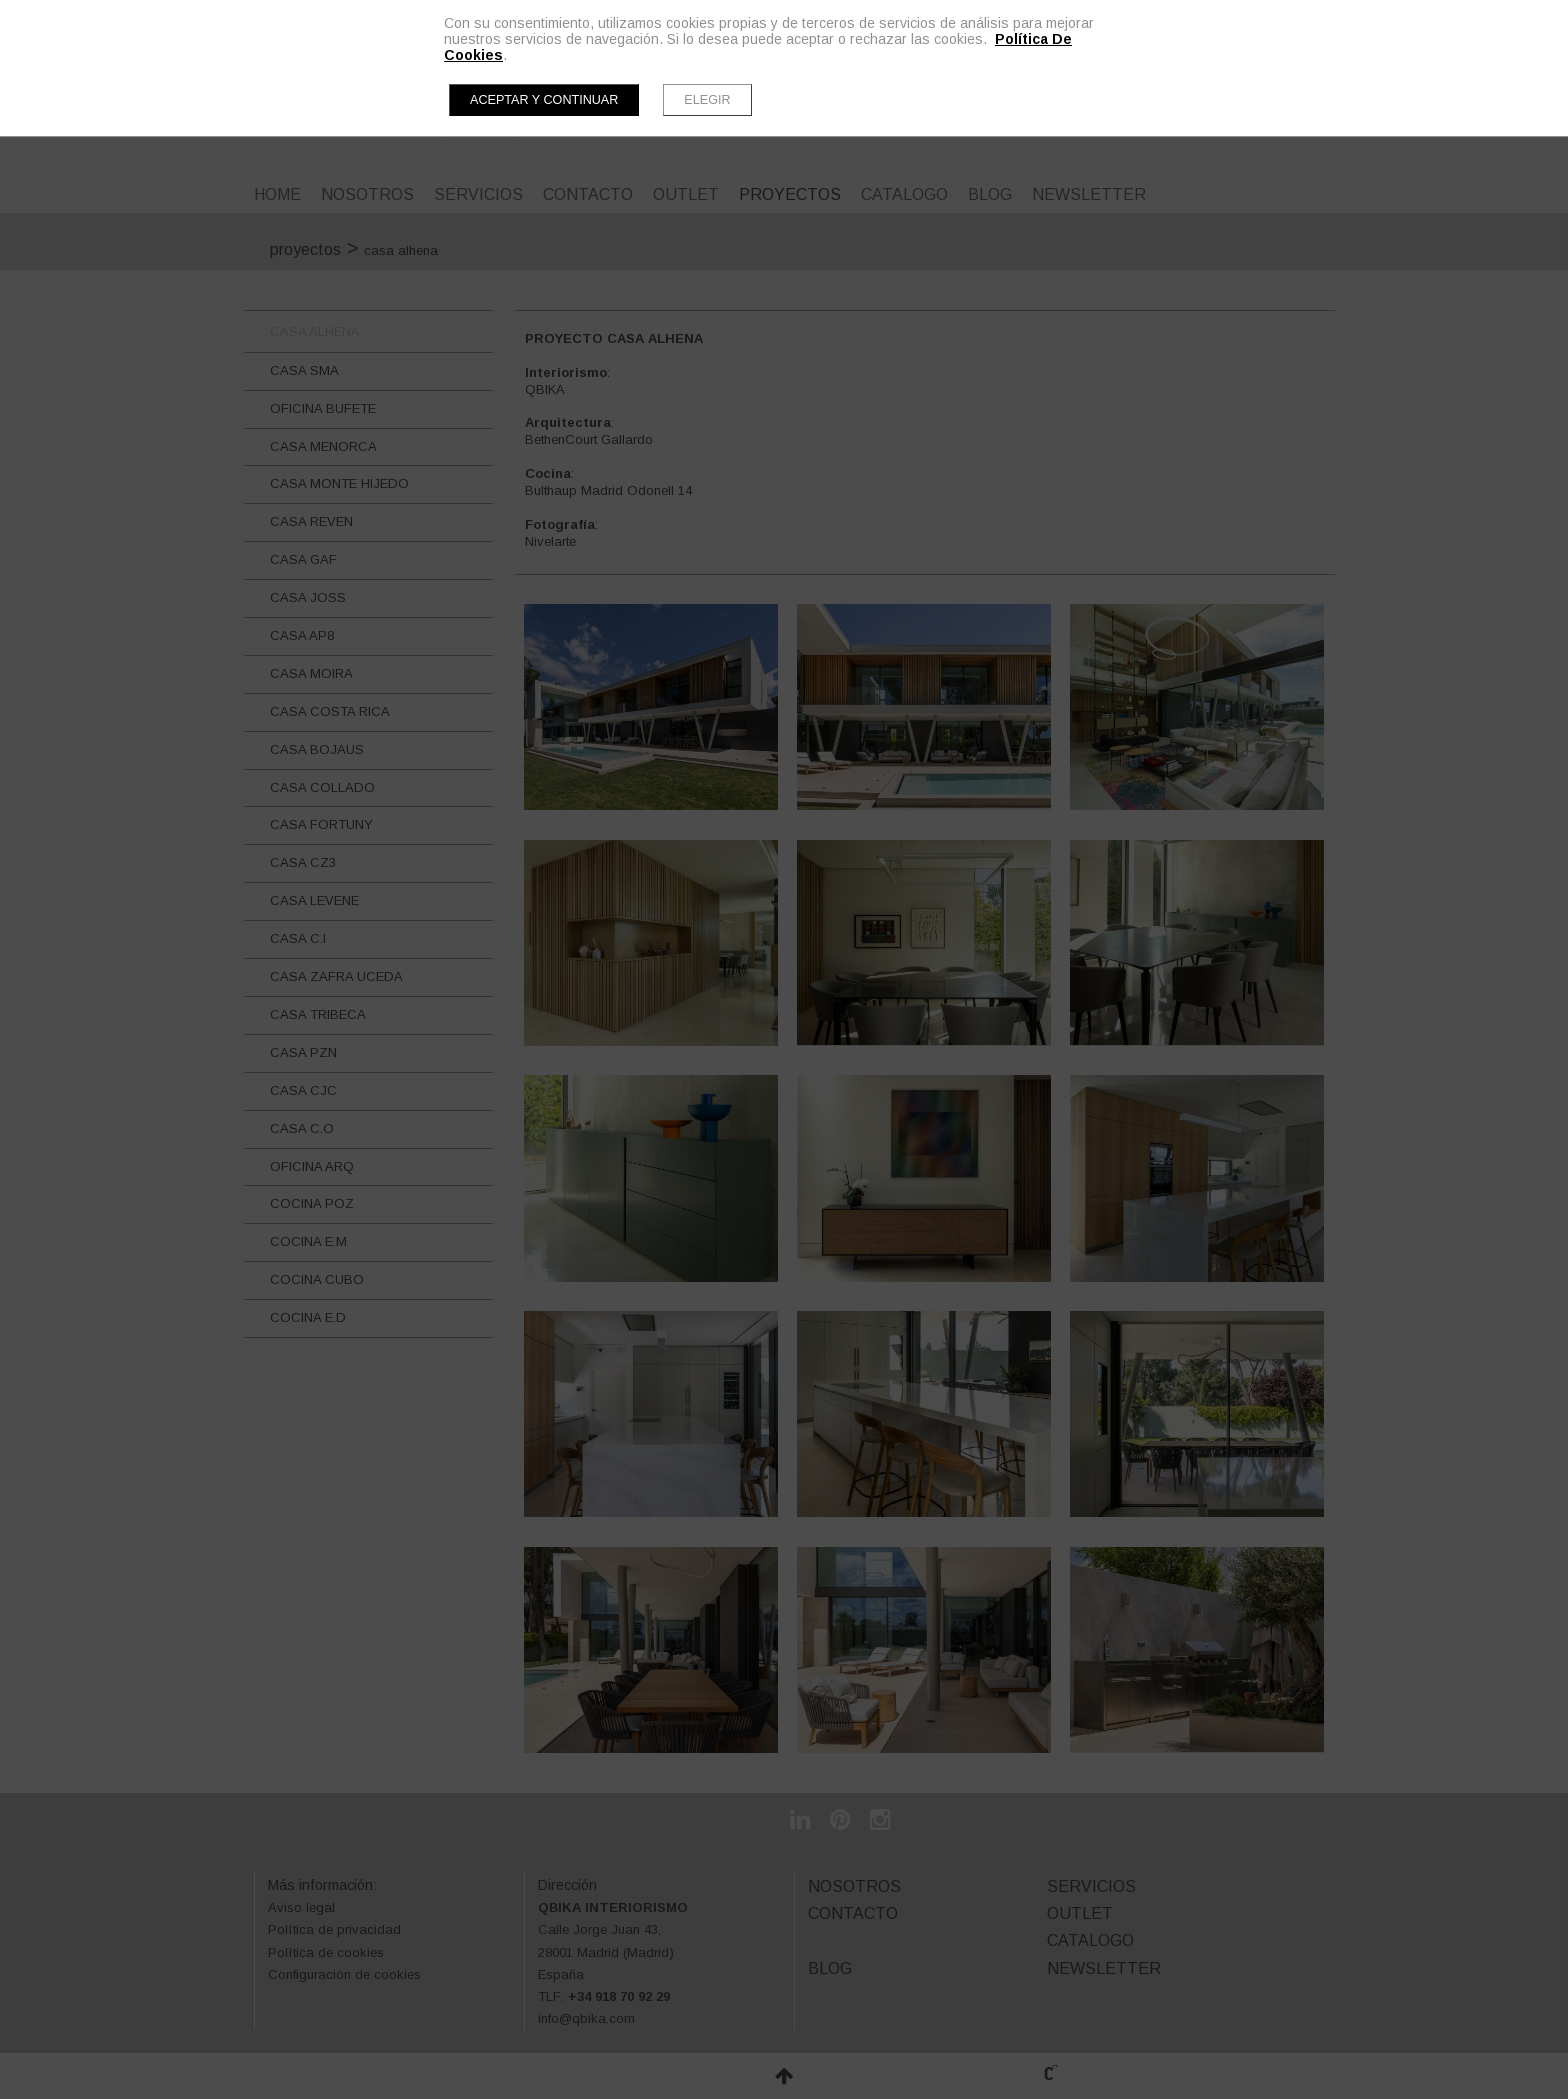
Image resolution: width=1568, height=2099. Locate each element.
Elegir (707, 100)
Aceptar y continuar (544, 100)
